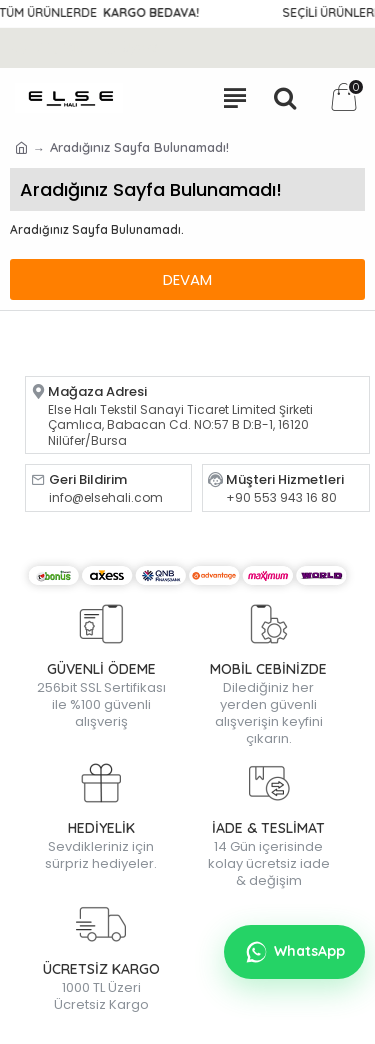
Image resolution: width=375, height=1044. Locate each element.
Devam (187, 279)
